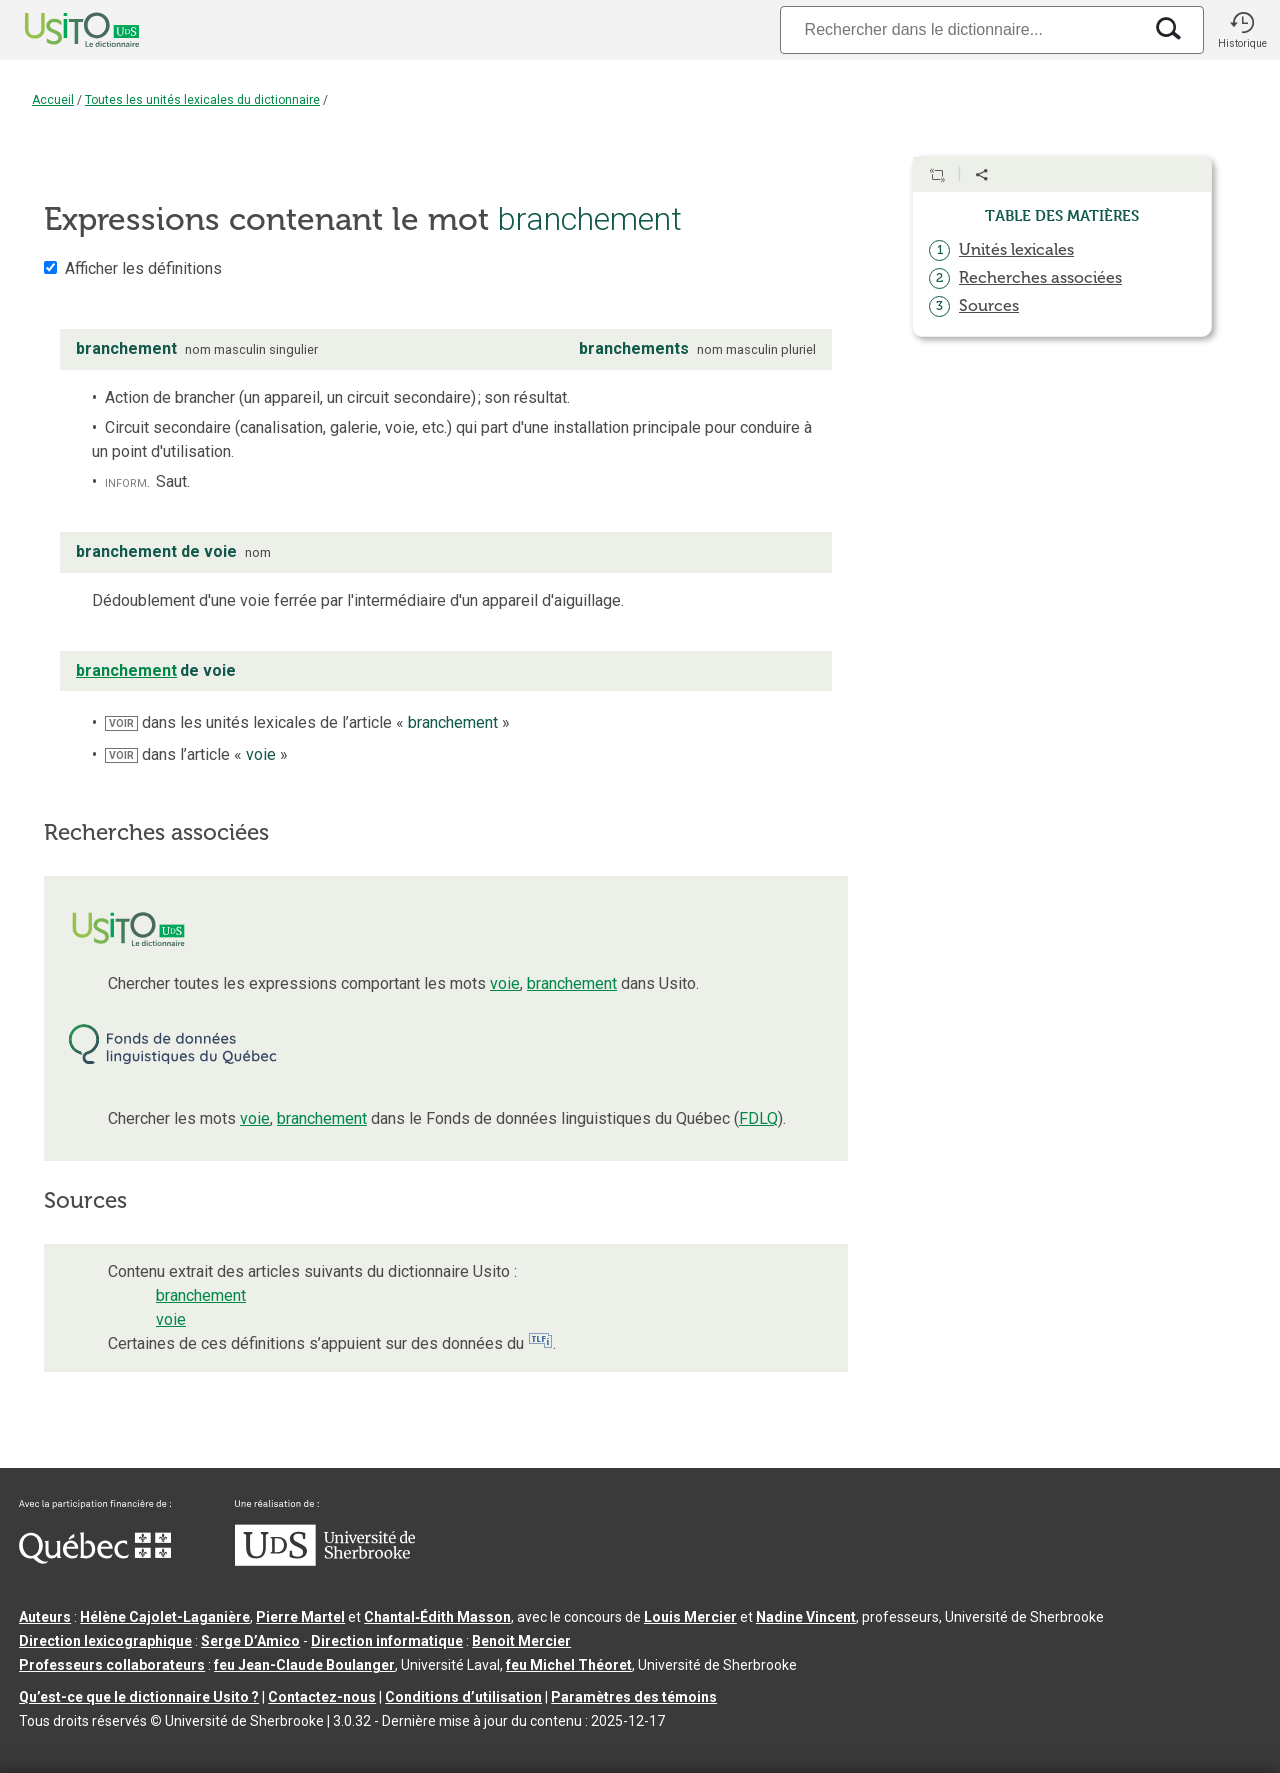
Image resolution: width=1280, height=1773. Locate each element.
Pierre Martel (300, 1617)
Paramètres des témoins (634, 1697)
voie (505, 983)
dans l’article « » (196, 754)
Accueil (53, 100)
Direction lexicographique (105, 1641)
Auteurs (45, 1617)
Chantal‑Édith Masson (437, 1617)
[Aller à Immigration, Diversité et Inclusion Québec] (95, 1559)
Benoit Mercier (521, 1641)
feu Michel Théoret (569, 1665)
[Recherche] (961, 29)
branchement (572, 983)
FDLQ (758, 1118)
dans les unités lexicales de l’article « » (307, 722)
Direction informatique (387, 1641)
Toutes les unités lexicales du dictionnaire (202, 100)
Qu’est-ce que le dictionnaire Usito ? (139, 1697)
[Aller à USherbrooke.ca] (325, 1561)
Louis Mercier (690, 1617)
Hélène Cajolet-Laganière (165, 1617)
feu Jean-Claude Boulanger (304, 1665)
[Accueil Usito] (60, 30)
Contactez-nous (322, 1697)
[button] (1242, 30)
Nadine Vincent (806, 1617)
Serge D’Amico (250, 1641)
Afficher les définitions (143, 268)
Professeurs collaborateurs (112, 1665)
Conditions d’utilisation (463, 1697)
